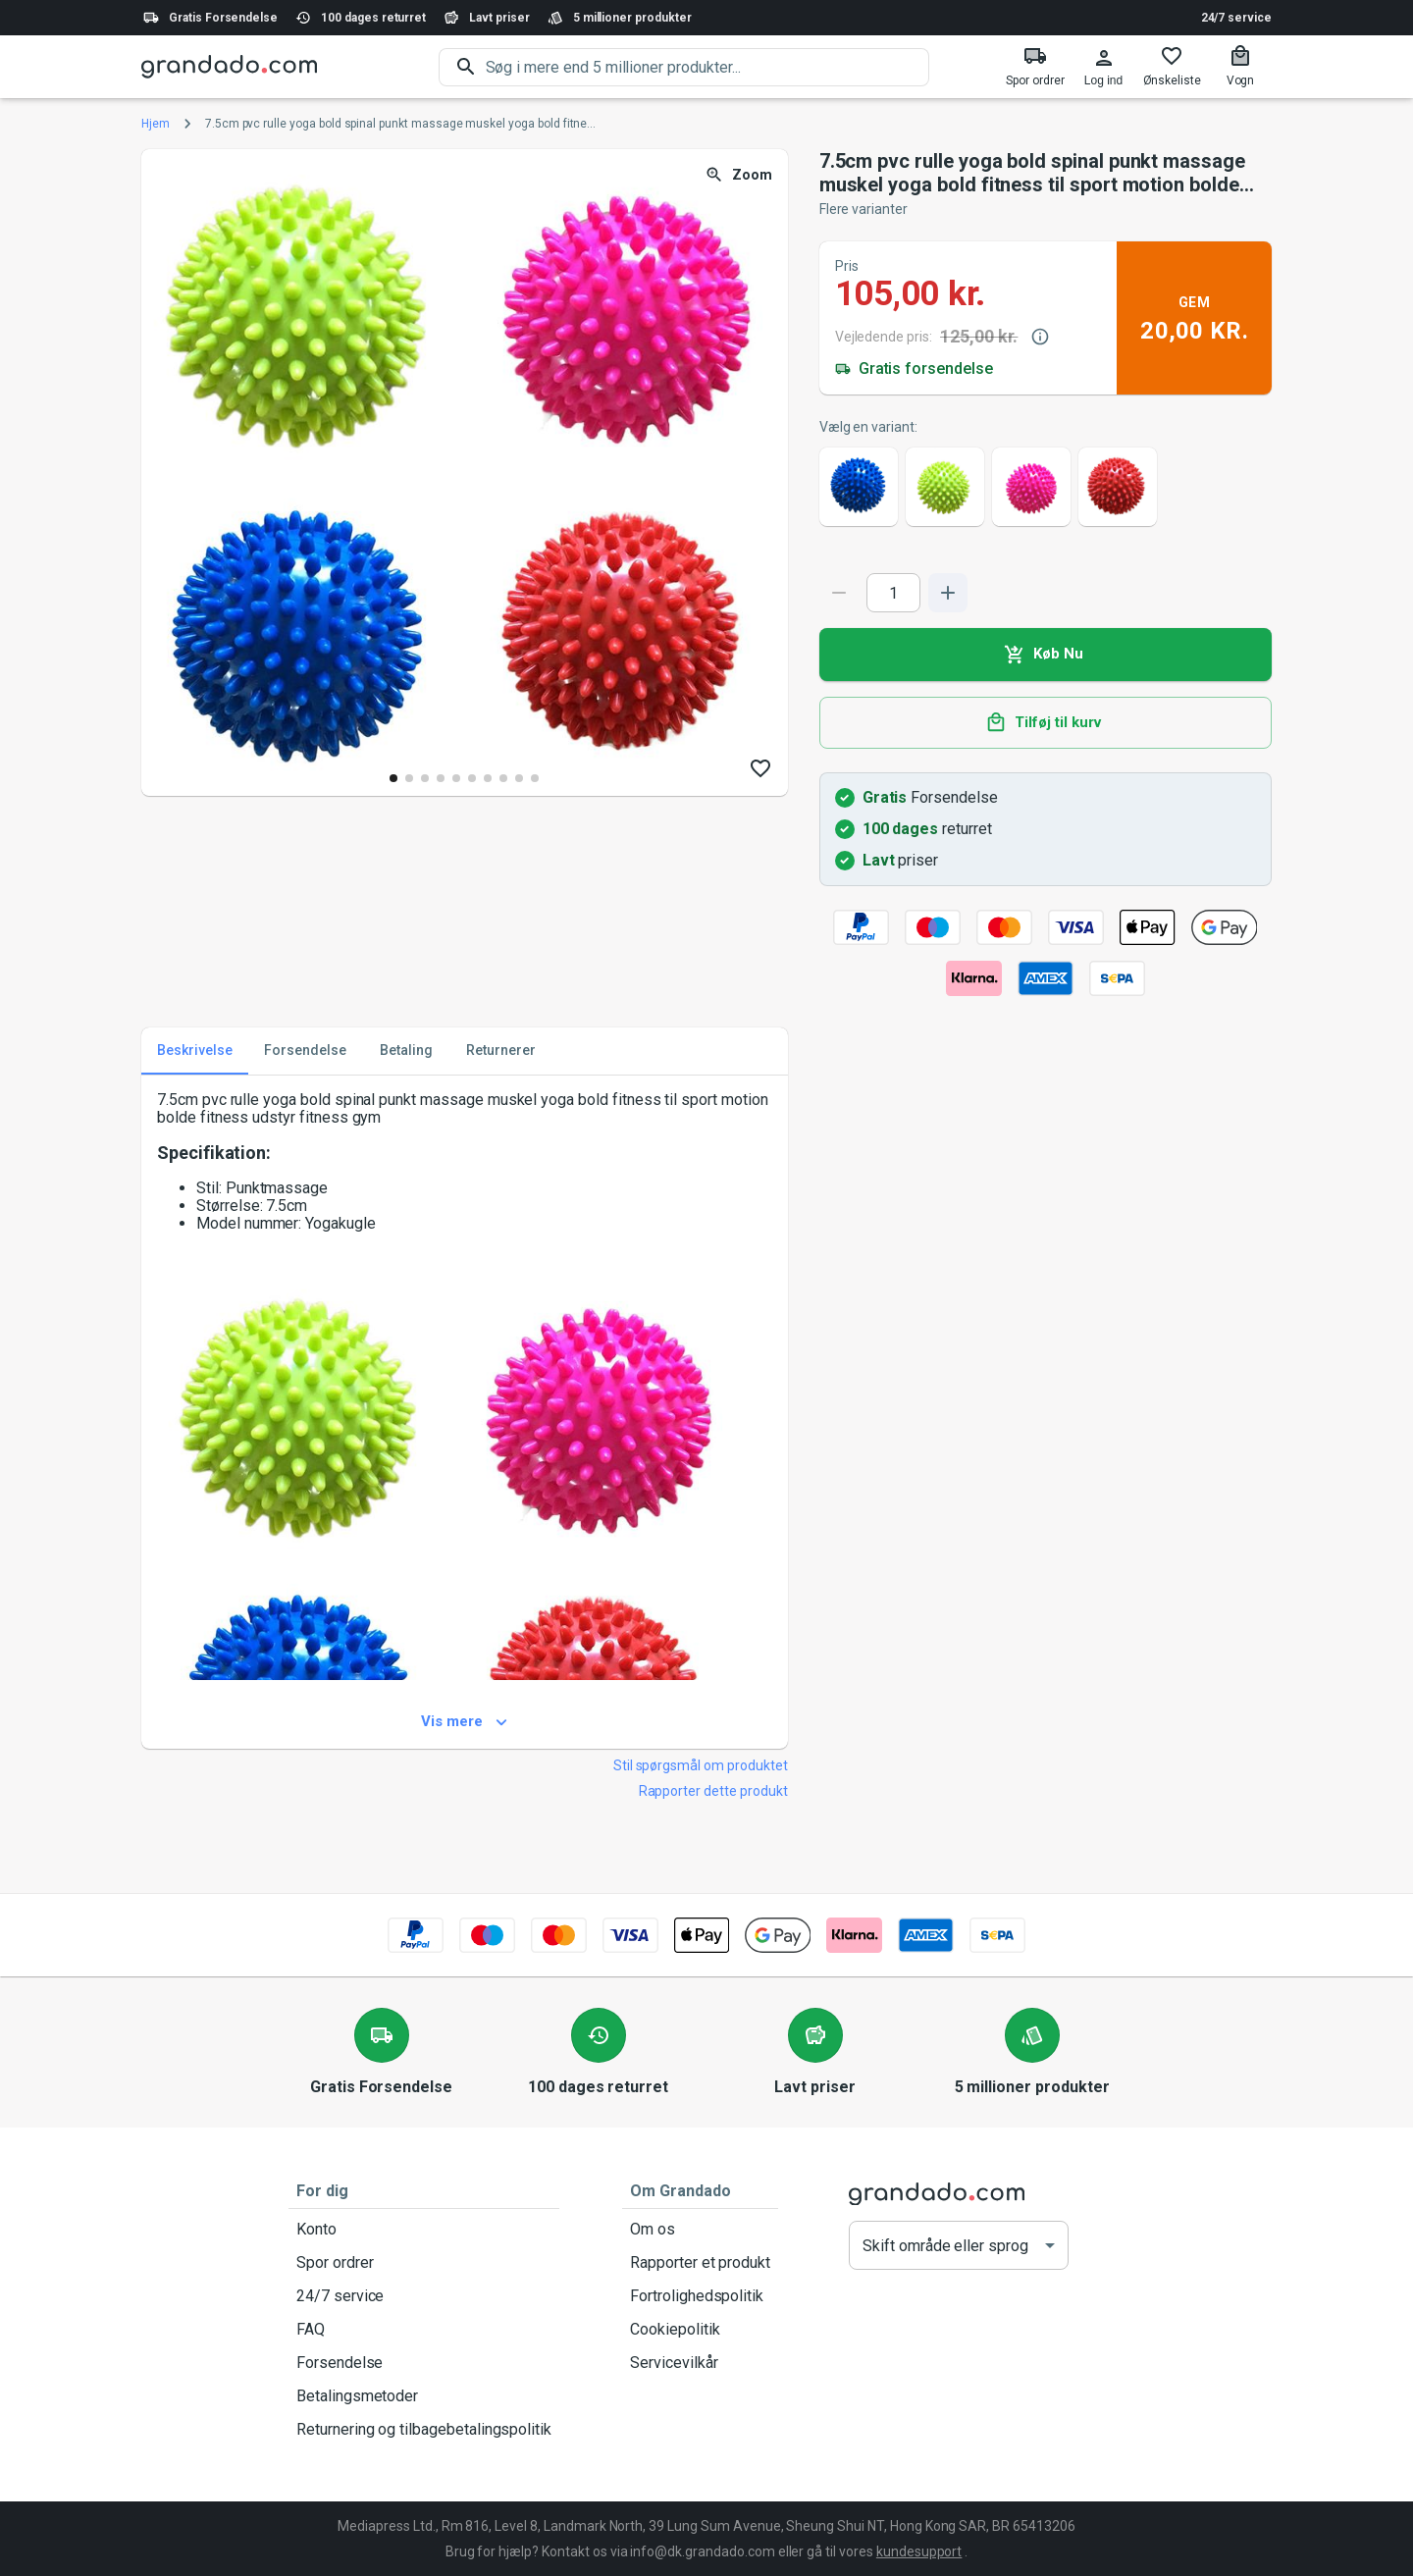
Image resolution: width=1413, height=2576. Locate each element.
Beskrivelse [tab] (194, 1051)
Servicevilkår (700, 2363)
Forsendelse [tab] (305, 1051)
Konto (423, 2229)
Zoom (740, 175)
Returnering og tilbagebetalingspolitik (423, 2429)
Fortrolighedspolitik (700, 2296)
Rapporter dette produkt (713, 1791)
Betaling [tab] (406, 1051)
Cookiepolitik (700, 2329)
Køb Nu (1045, 654)
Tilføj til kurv (1045, 723)
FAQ (423, 2329)
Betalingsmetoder (423, 2396)
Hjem (155, 124)
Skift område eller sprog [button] (945, 2245)
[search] (707, 67)
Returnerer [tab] (500, 1051)
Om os (700, 2229)
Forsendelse (423, 2363)
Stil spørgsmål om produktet (700, 1765)
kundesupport (919, 2551)
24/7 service (1236, 18)
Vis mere (464, 1722)
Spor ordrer (423, 2263)
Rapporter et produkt (700, 2263)
